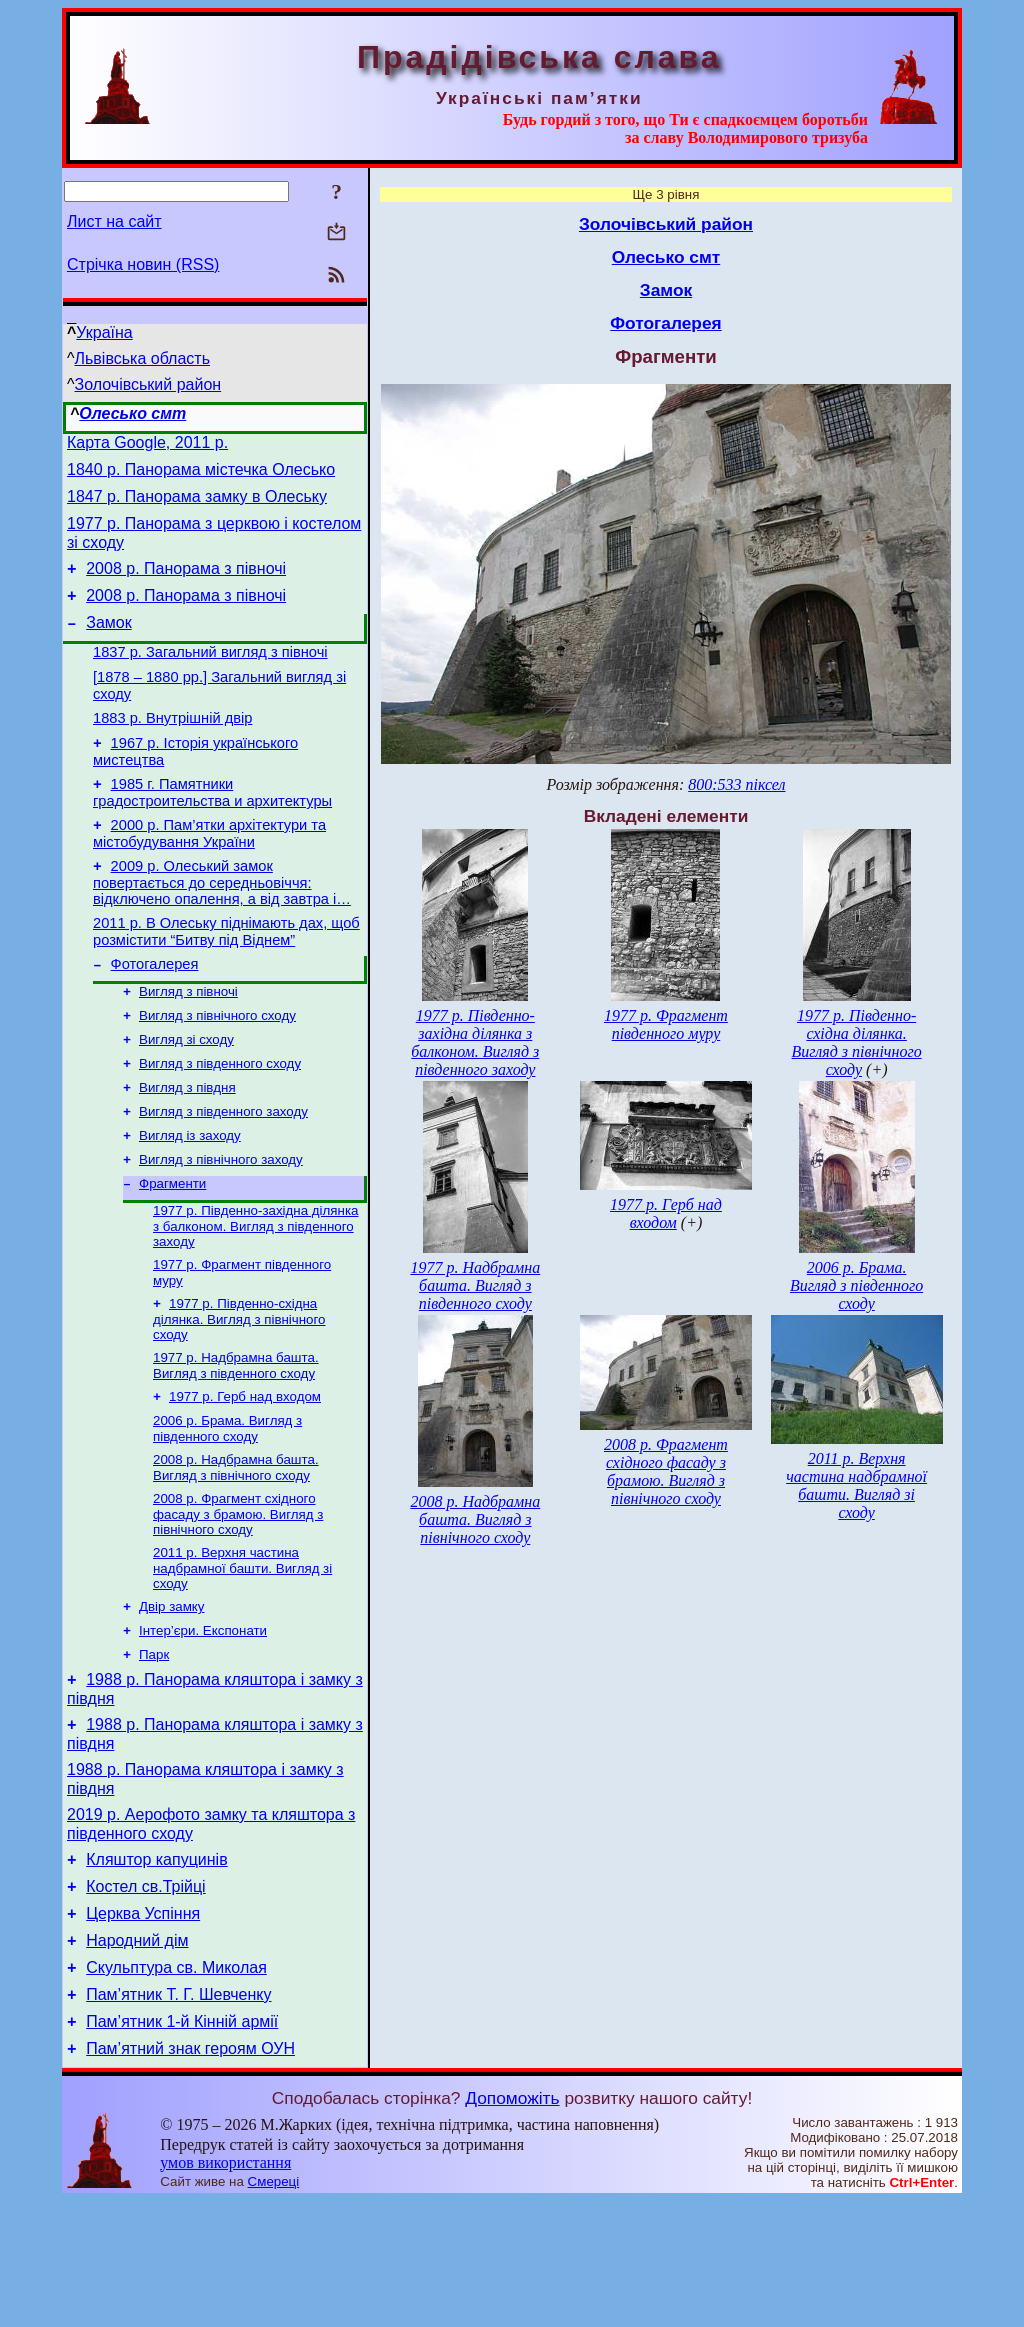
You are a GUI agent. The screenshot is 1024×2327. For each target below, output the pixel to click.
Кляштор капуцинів (156, 1964)
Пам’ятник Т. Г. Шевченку (178, 2114)
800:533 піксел (736, 784)
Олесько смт (132, 413)
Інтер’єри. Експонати (203, 1718)
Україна (104, 332)
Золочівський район (148, 384)
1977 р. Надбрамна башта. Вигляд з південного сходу (236, 1439)
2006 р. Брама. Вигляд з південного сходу (227, 1506)
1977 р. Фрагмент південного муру (666, 1024)
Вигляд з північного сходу (217, 1067)
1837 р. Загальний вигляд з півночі (210, 676)
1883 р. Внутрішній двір (172, 748)
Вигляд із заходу (190, 1197)
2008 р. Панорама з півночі (186, 583)
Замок (108, 643)
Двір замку (172, 1692)
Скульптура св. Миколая (176, 2084)
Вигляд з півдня (187, 1145)
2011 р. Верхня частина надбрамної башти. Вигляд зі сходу (242, 1652)
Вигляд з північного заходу (221, 1223)
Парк (154, 1744)
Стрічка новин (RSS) (143, 264)
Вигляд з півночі (188, 1041)
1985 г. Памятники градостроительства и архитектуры (212, 828)
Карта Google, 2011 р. (147, 445)
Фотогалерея (155, 1012)
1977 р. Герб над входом (245, 1472)
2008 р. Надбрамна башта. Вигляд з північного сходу (236, 1547)
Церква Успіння (143, 2024)
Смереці (274, 2307)
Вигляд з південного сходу (220, 1119)
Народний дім (137, 2054)
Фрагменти (172, 1249)
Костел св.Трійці (145, 1994)
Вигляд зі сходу (186, 1093)
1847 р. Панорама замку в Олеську (197, 505)
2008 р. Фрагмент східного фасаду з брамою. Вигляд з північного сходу (238, 1596)
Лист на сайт (114, 221)
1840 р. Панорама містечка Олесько (201, 475)
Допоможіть (512, 2224)
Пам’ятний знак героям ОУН (190, 2174)
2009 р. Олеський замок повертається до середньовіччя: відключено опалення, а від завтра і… (222, 924)
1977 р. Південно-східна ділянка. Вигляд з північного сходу (239, 1391)
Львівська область (142, 358)
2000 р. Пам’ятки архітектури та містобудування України (209, 872)
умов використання (225, 2288)
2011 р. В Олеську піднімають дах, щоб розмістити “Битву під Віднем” (226, 976)
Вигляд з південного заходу (223, 1171)
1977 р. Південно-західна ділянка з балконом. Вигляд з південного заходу (255, 1294)
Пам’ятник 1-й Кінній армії (182, 2144)
